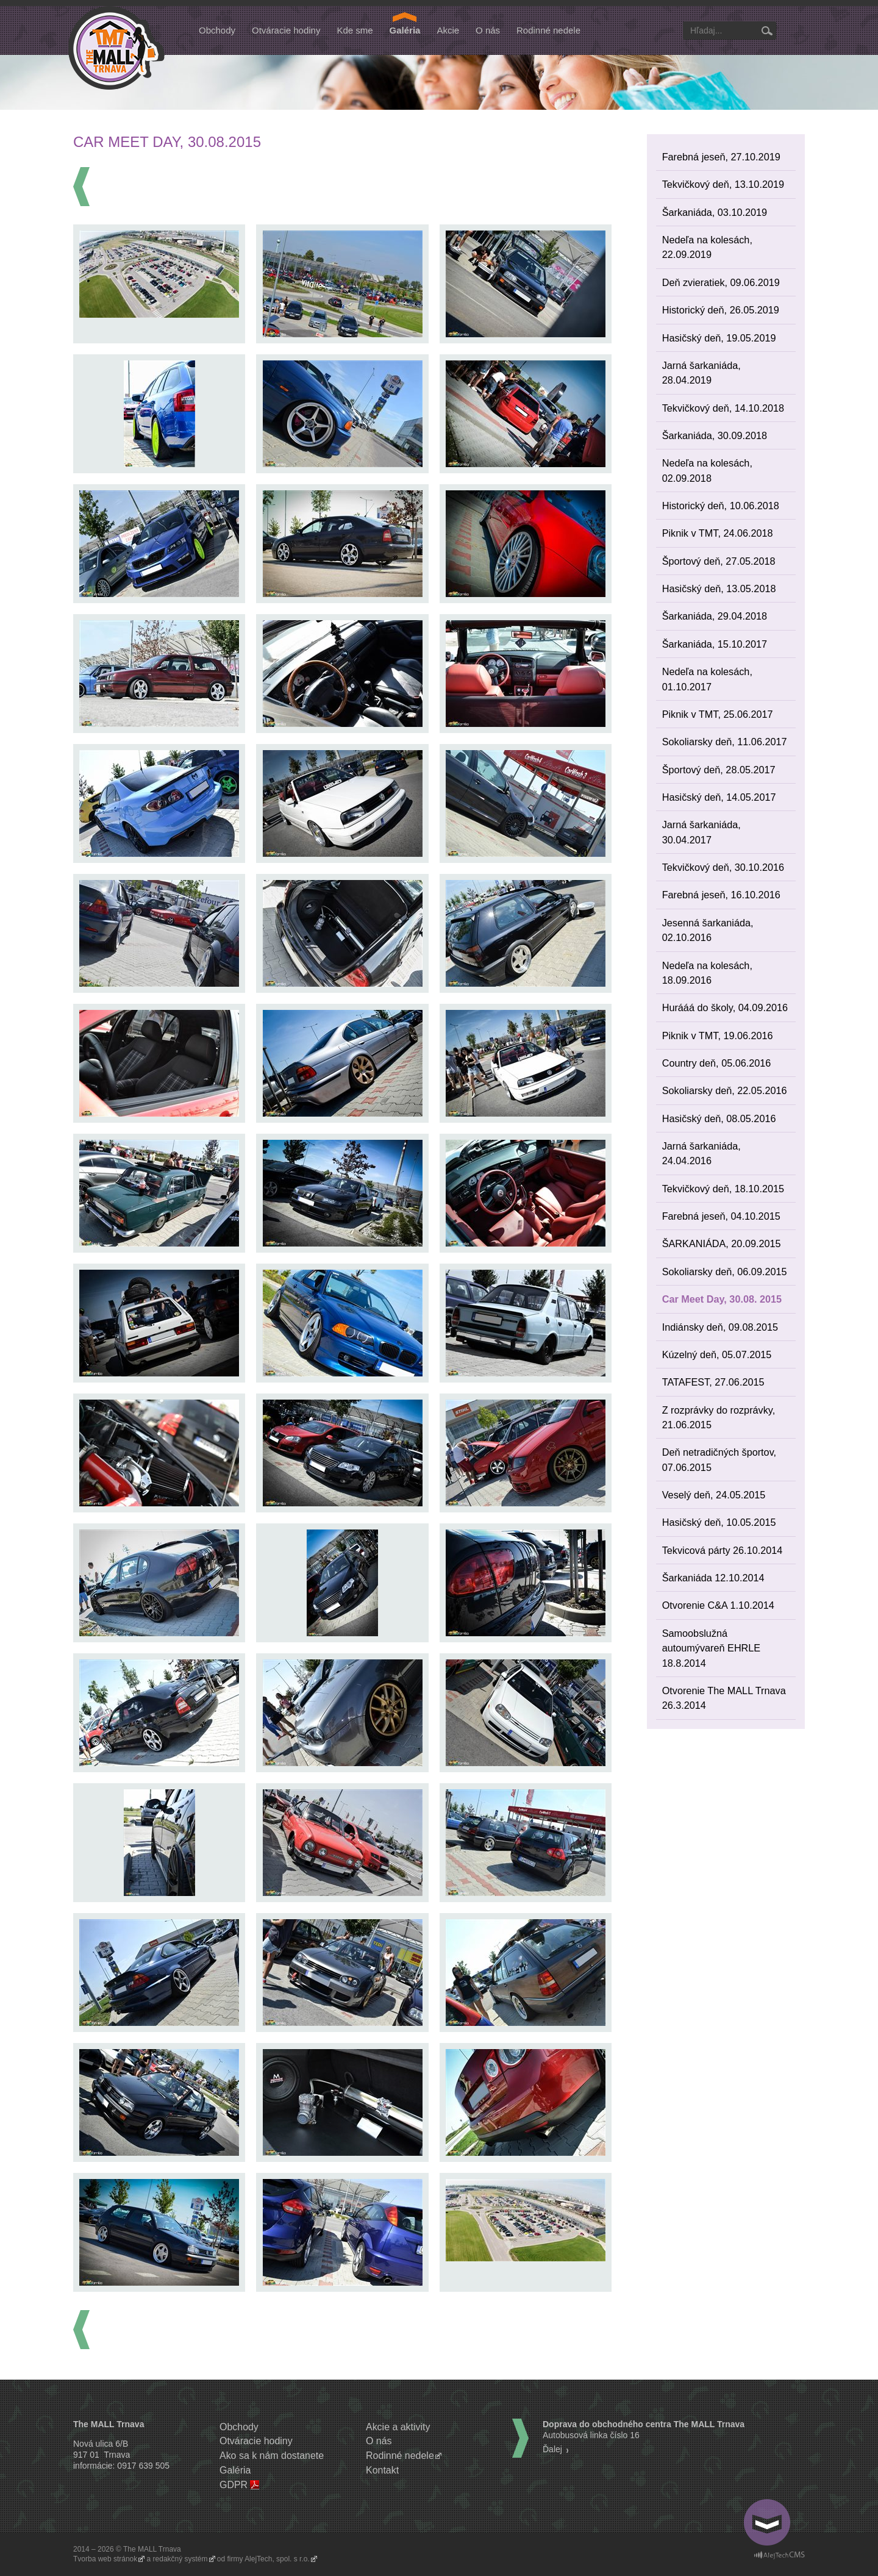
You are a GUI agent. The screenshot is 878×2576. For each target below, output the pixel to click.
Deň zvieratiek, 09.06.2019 (721, 282)
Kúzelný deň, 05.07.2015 (717, 1354)
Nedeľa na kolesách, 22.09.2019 (707, 247)
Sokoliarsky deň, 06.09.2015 (724, 1271)
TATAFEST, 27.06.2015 (713, 1381)
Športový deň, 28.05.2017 (719, 769)
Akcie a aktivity (398, 2427)
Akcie (448, 30)
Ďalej (552, 2449)
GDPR (234, 2485)
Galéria (405, 30)
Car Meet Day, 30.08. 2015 (722, 1298)
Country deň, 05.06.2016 (716, 1062)
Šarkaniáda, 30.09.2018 (714, 435)
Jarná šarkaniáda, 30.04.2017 (701, 832)
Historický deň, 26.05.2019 (720, 309)
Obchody (217, 30)
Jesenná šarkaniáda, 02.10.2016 (708, 930)
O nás (488, 30)
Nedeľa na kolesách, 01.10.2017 (707, 679)
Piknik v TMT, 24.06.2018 (717, 533)
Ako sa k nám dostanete (272, 2455)
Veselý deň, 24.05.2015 (714, 1494)
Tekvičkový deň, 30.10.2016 (723, 867)
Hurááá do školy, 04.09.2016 (725, 1007)
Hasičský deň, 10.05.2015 (719, 1522)
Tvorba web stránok (105, 2559)
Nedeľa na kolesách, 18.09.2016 (707, 973)
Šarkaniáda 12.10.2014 (713, 1577)
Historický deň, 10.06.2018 (720, 505)
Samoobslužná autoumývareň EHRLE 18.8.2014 (711, 1648)
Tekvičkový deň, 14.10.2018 (723, 407)
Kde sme (355, 30)
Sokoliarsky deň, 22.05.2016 (724, 1090)
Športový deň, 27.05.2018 (719, 561)
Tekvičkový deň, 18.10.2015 (723, 1188)
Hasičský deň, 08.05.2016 (719, 1118)
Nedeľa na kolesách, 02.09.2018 (707, 470)
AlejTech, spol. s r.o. (277, 2559)
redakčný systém (180, 2559)
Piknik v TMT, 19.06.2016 (717, 1035)
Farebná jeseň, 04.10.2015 (721, 1216)
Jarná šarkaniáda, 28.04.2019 (701, 372)
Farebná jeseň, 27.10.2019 (721, 156)
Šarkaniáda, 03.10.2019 (714, 212)
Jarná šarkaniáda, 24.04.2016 (701, 1153)
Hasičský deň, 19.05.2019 (719, 337)
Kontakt (382, 2470)
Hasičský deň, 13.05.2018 (719, 588)
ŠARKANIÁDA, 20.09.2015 (721, 1243)
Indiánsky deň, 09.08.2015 (720, 1327)
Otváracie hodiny (286, 30)
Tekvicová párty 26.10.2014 (722, 1550)
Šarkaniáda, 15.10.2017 (714, 644)
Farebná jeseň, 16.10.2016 (721, 894)
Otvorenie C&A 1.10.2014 (718, 1605)
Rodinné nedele (548, 30)
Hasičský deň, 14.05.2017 (719, 797)
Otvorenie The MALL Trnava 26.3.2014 (724, 1698)
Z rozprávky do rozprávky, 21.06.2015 (719, 1417)
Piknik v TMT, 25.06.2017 (717, 714)
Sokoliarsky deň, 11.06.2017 (724, 741)
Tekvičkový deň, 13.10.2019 (723, 184)
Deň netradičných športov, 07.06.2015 (719, 1459)
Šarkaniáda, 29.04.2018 (714, 615)
